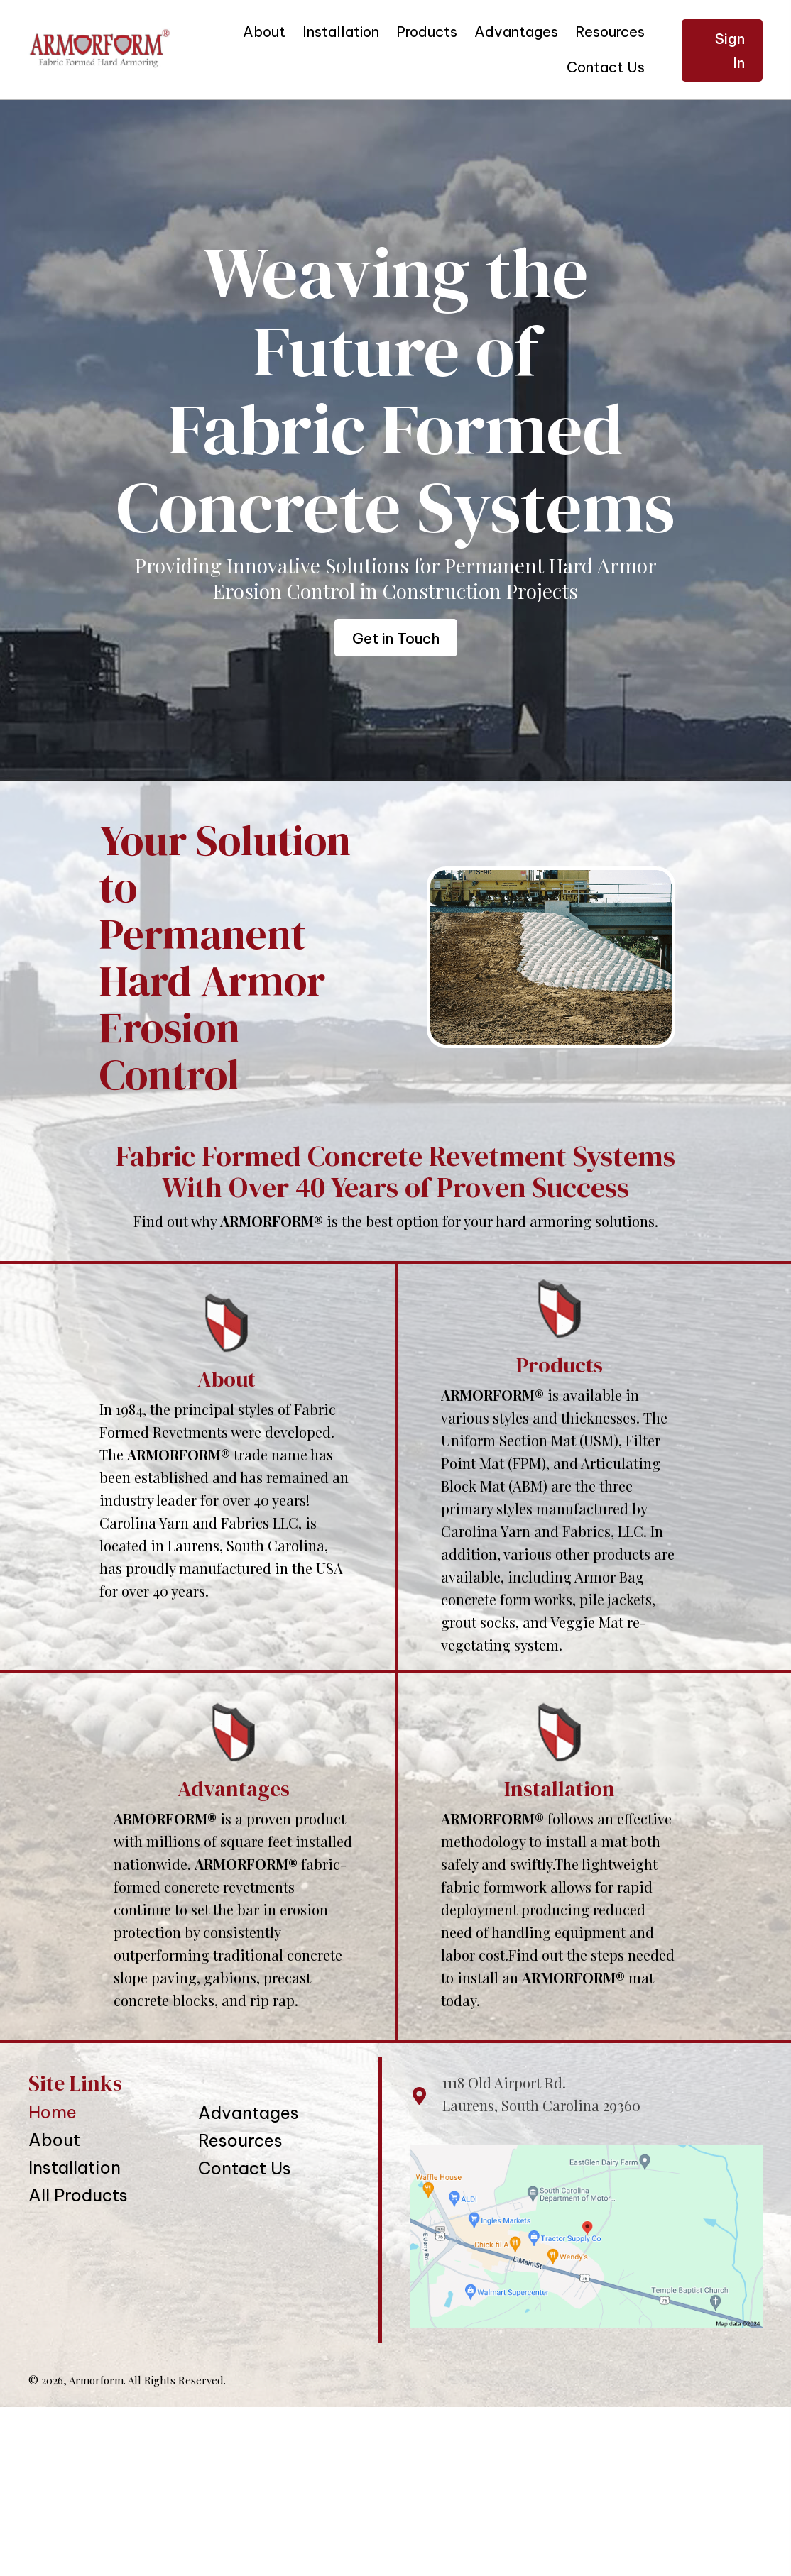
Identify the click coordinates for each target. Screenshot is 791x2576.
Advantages (234, 1788)
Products (559, 1365)
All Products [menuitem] (78, 2194)
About (226, 1379)
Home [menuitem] (52, 2111)
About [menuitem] (54, 2139)
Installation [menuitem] (74, 2167)
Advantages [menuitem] (248, 2112)
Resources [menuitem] (240, 2140)
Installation (559, 1788)
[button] (722, 50)
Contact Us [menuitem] (244, 2167)
